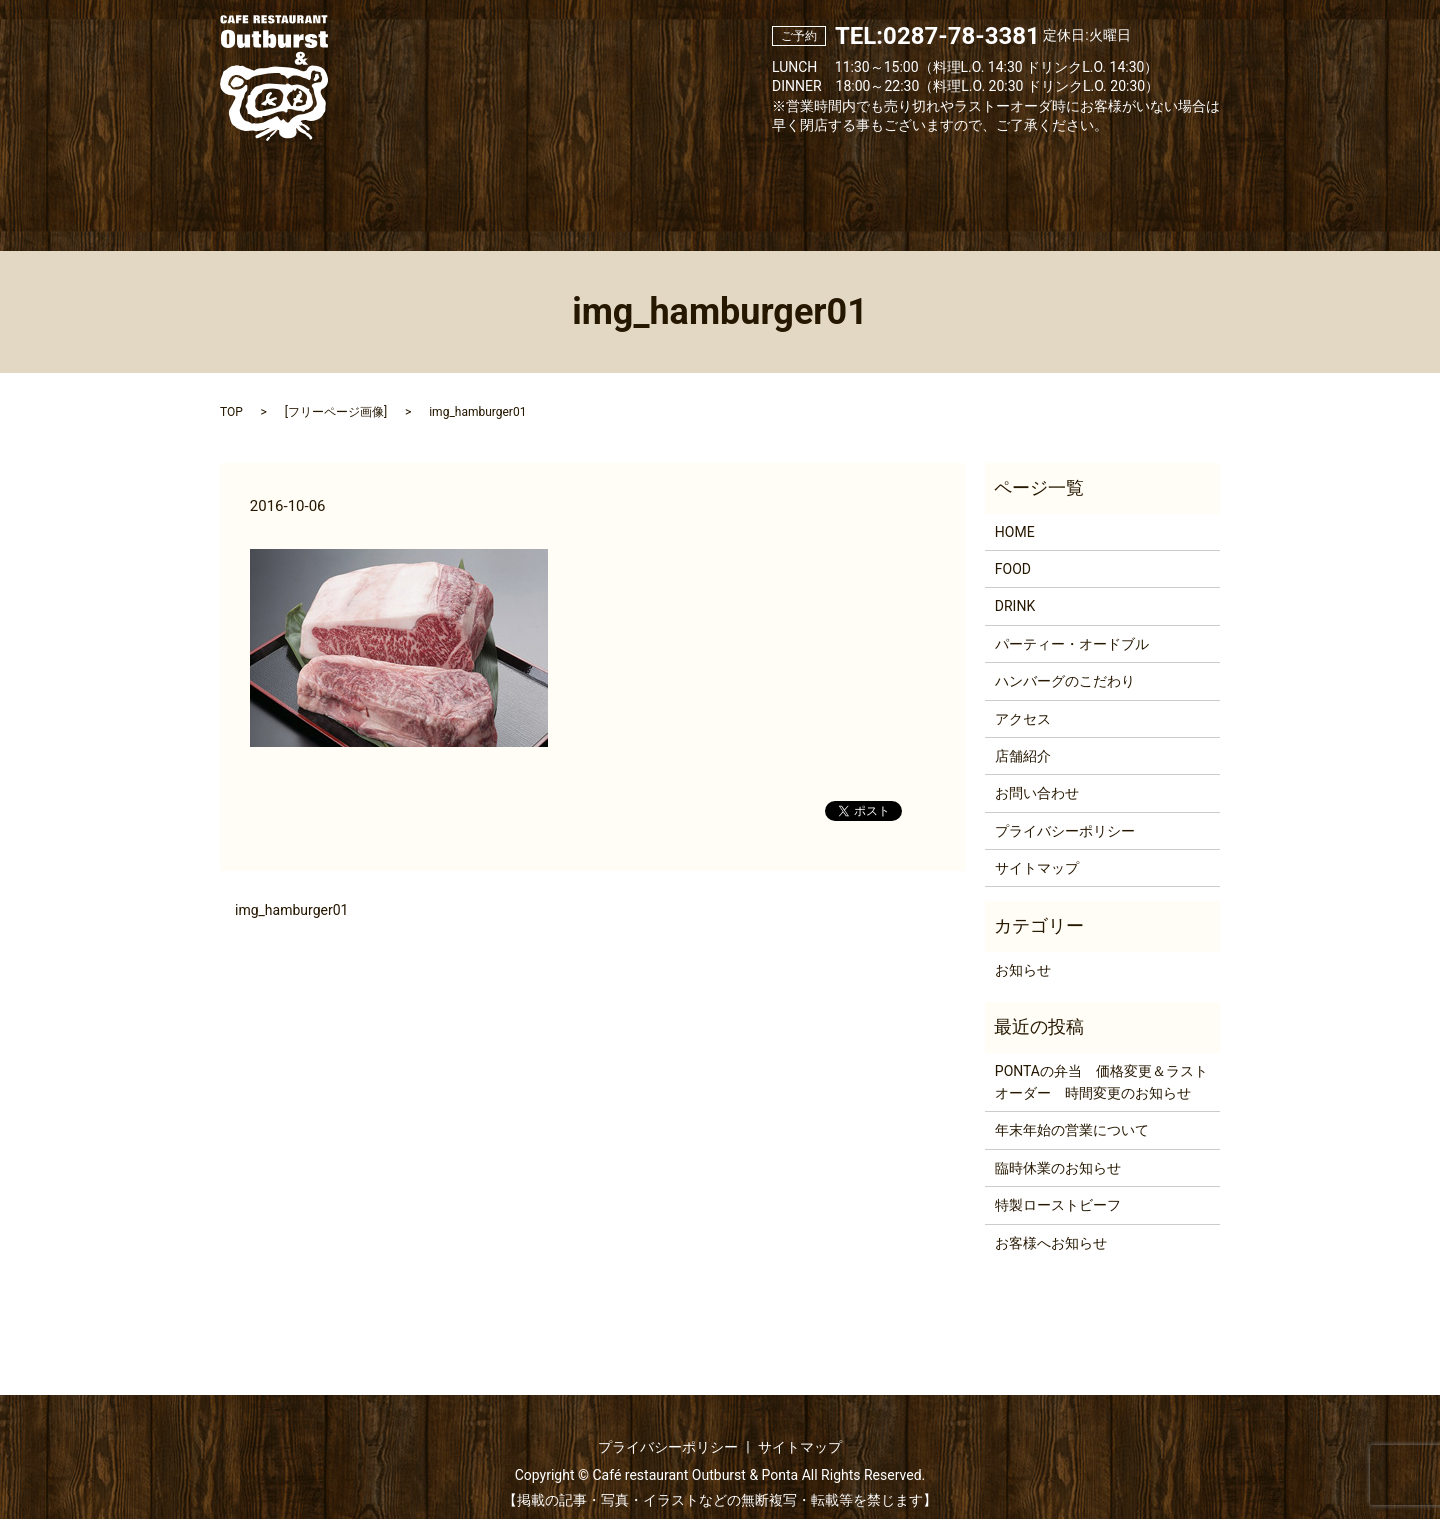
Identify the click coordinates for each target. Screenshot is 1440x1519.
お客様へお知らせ (1051, 1220)
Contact (1140, 183)
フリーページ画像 (336, 390)
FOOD (1013, 547)
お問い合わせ (1037, 771)
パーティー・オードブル (1072, 621)
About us (417, 183)
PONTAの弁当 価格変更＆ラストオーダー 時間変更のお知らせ (1101, 1059)
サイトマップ (1037, 846)
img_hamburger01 (291, 887)
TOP (231, 390)
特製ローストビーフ (1058, 1183)
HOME (1015, 509)
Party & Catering (761, 182)
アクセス (1023, 696)
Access (1017, 183)
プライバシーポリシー (1065, 808)
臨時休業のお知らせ (1058, 1145)
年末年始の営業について (1072, 1108)
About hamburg (891, 182)
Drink (643, 183)
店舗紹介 (1023, 733)
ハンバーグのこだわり (1065, 659)
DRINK (1015, 584)
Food (535, 183)
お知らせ (1023, 947)
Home (295, 183)
